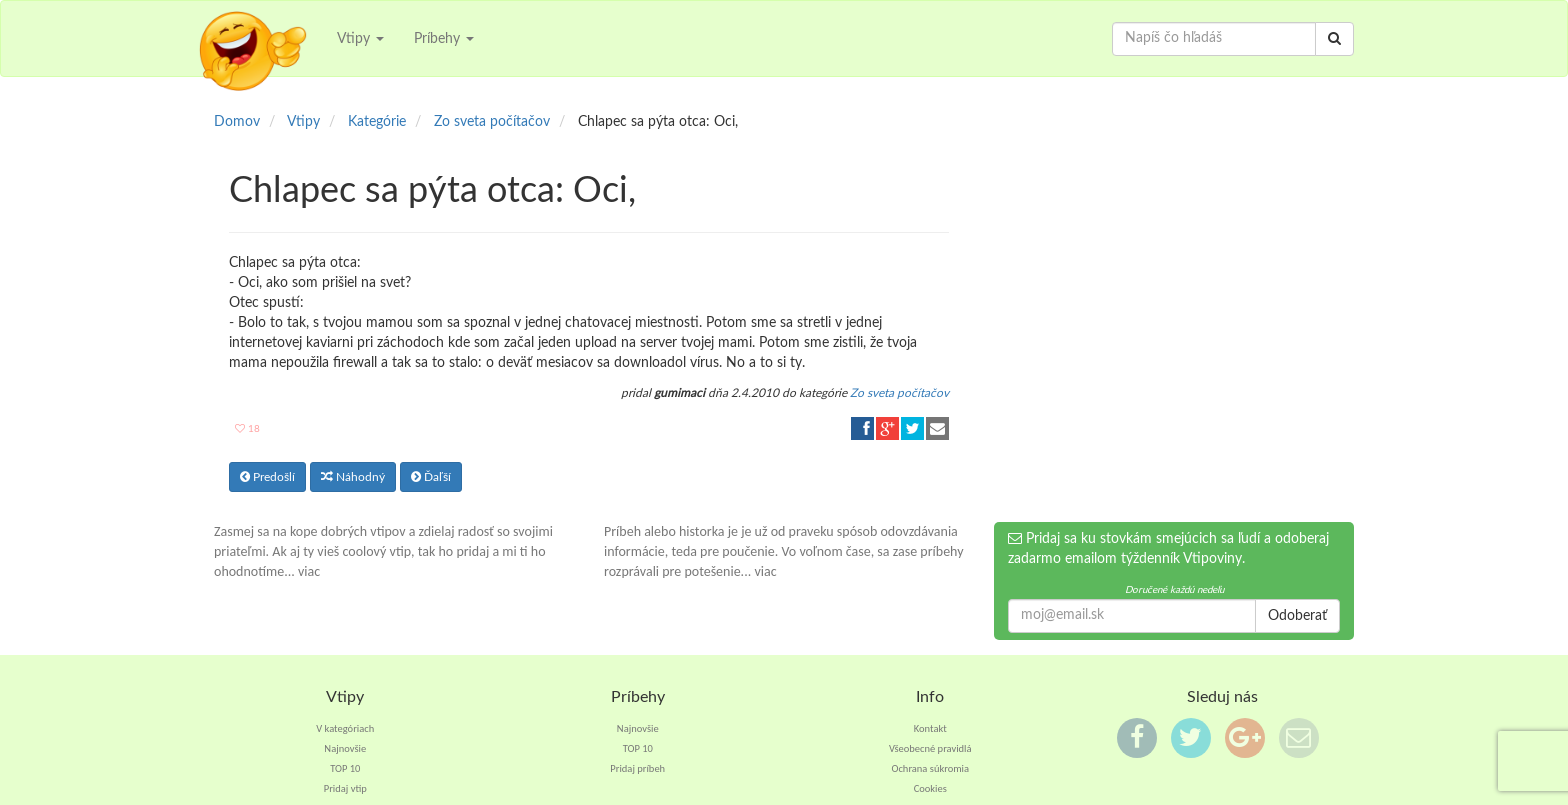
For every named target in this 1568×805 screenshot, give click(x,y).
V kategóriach (345, 728)
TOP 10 (345, 768)
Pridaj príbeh (637, 768)
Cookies (930, 788)
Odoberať (1297, 616)
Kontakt (930, 728)
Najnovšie (345, 748)
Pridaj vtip (345, 788)
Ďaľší (431, 477)
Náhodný (353, 477)
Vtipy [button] (360, 39)
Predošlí (267, 477)
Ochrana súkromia (930, 768)
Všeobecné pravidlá (930, 748)
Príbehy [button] (444, 39)
